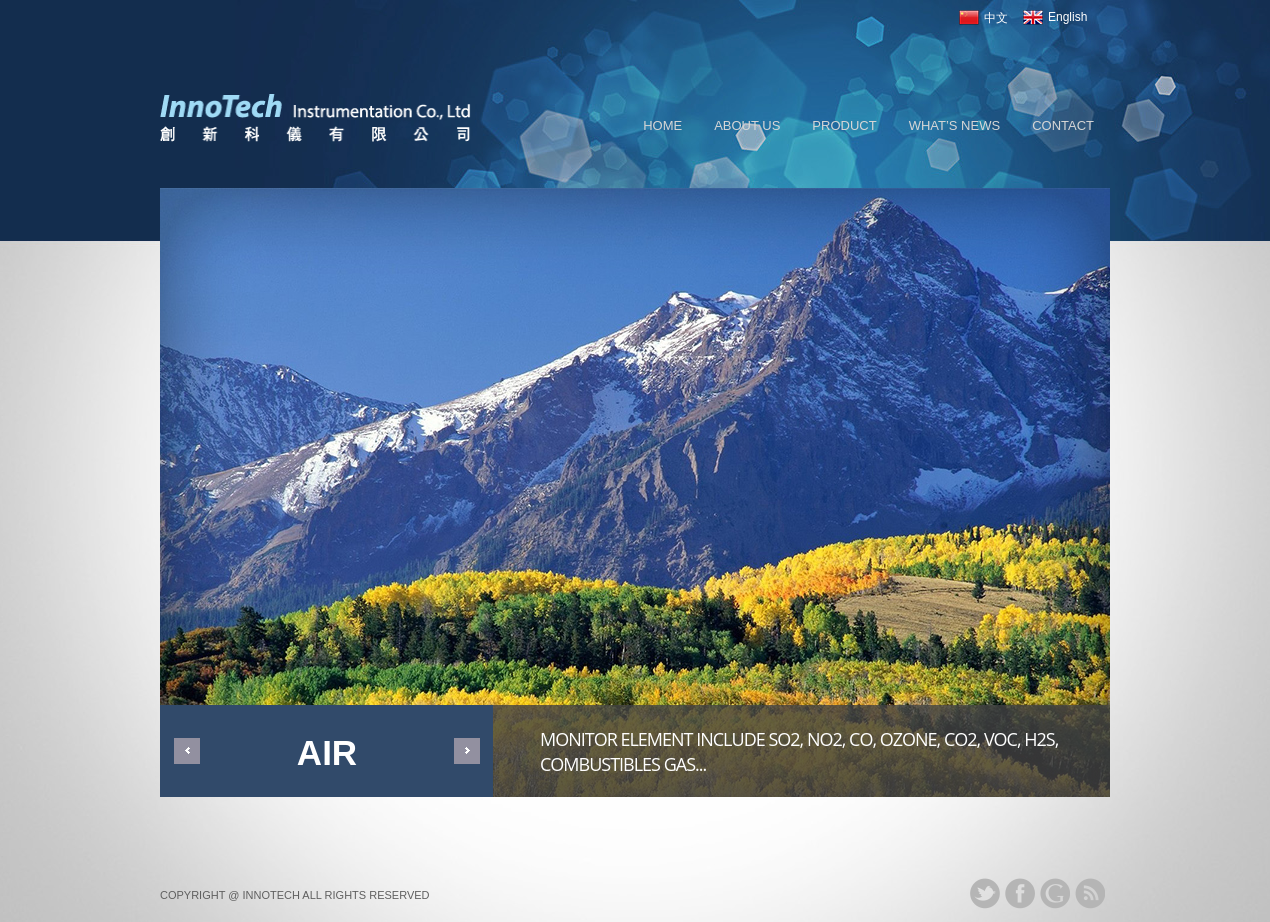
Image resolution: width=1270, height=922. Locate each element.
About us (747, 125)
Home (662, 125)
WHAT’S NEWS (954, 125)
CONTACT (1063, 125)
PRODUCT (844, 125)
